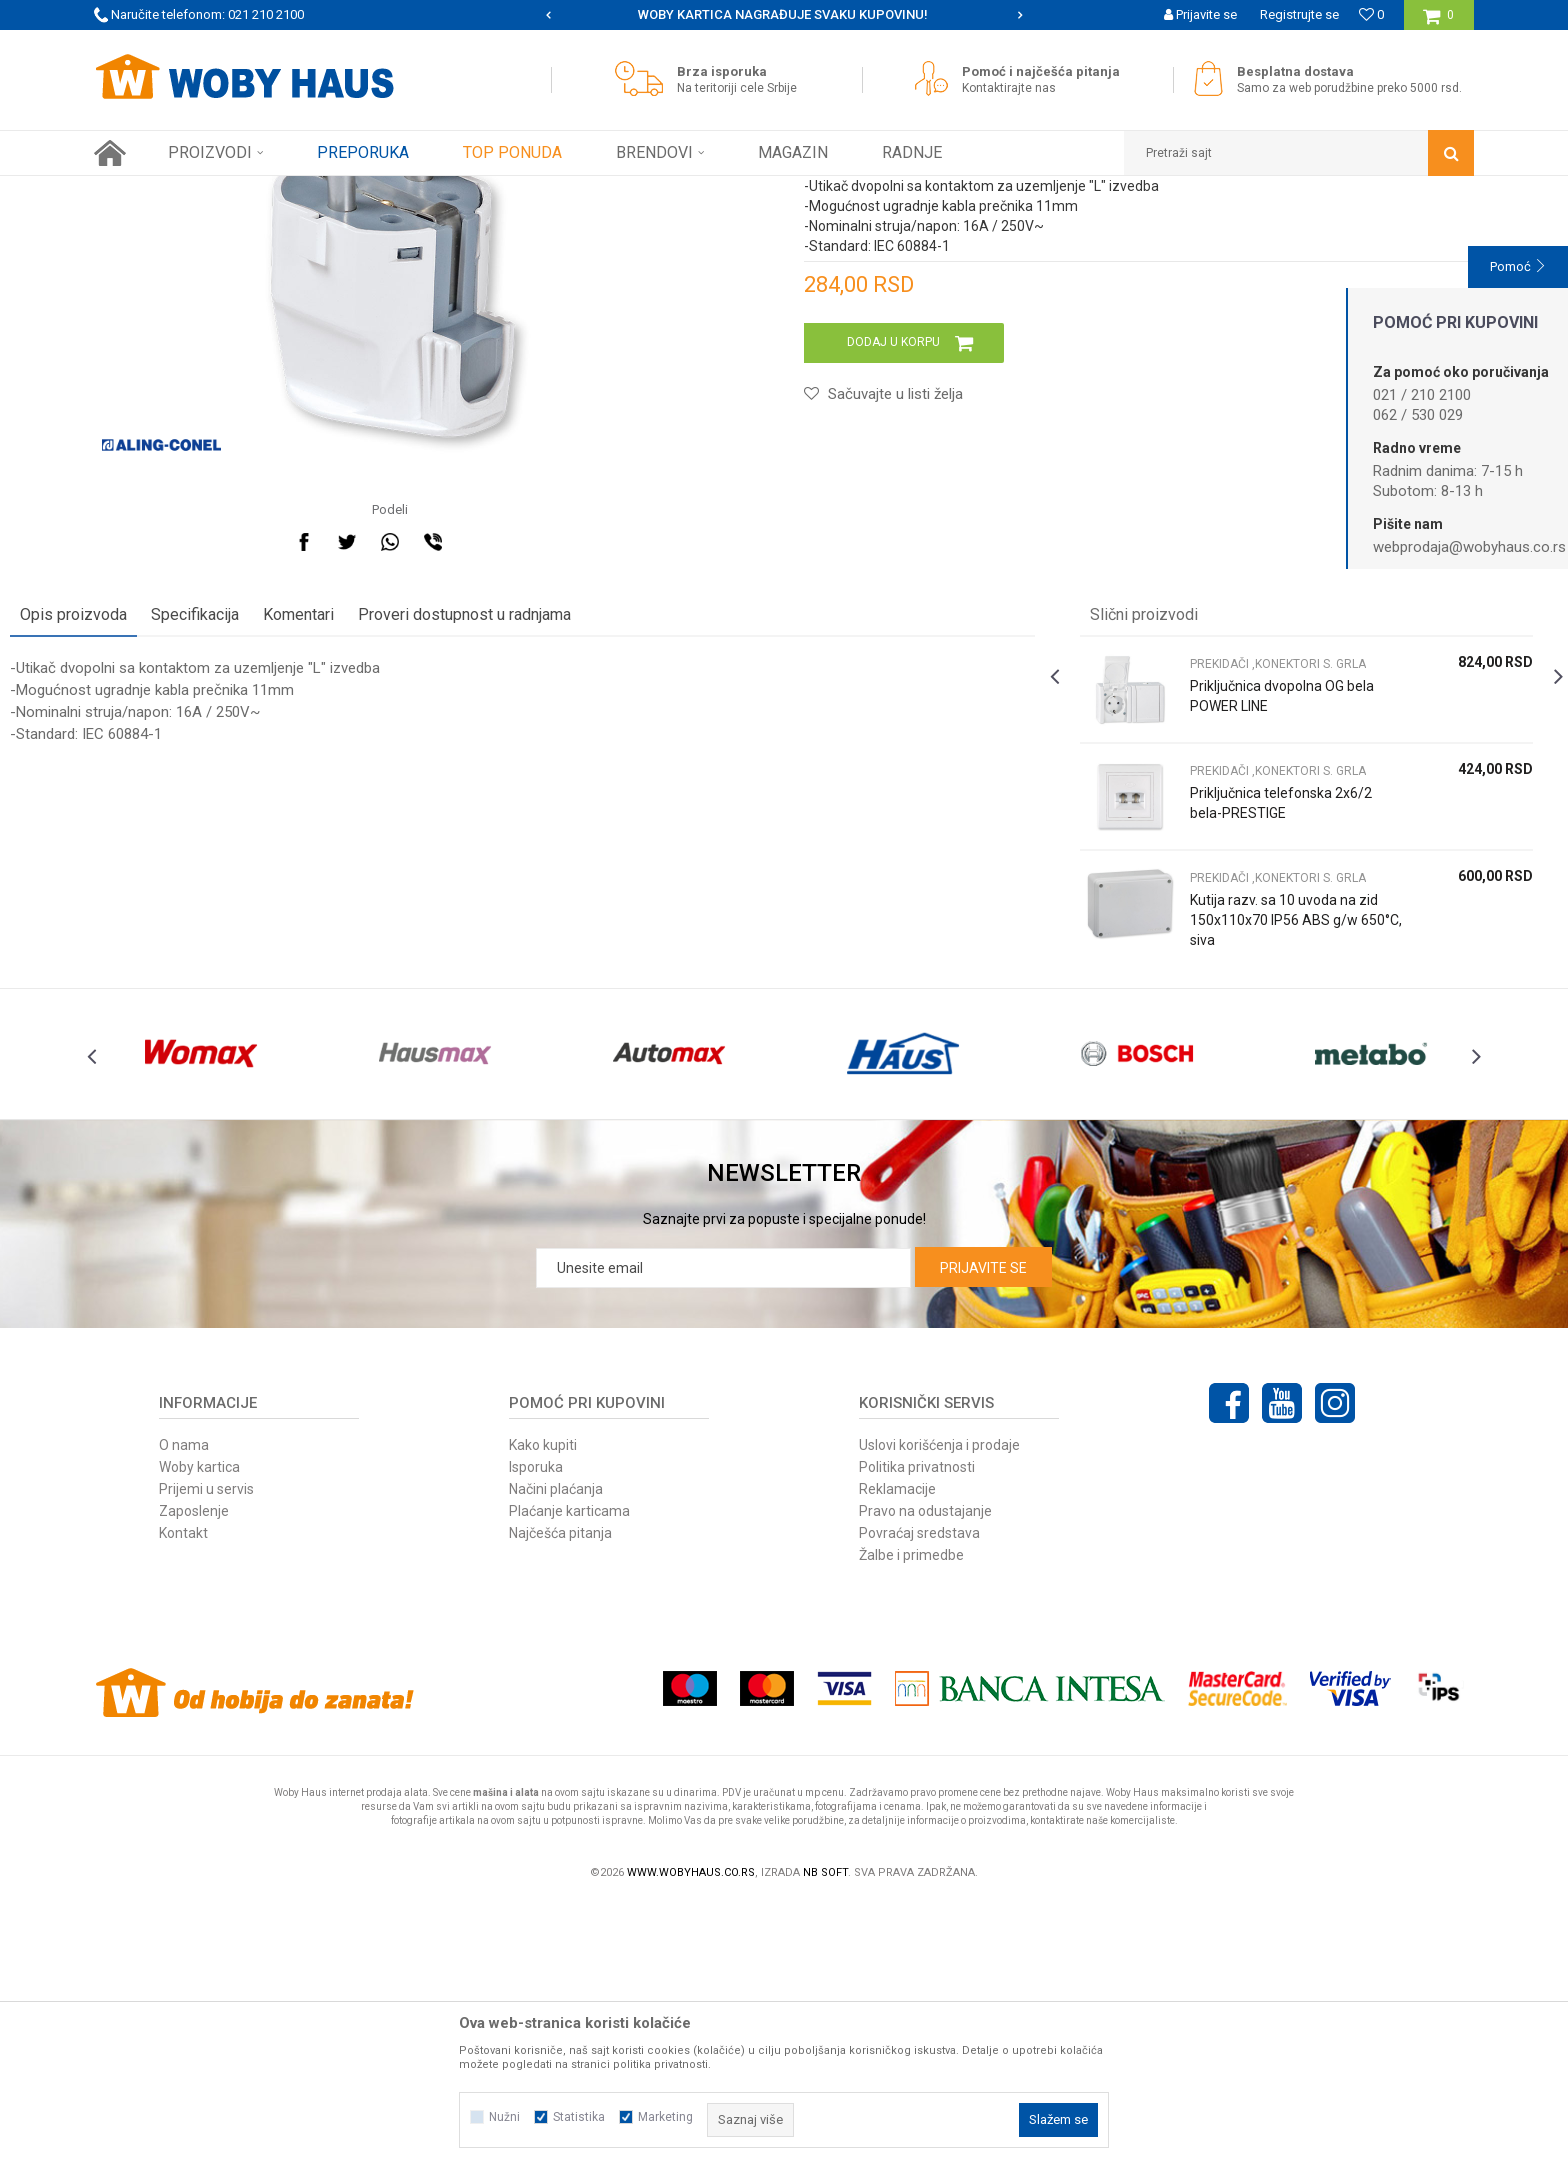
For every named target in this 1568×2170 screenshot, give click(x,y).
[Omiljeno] (1371, 14)
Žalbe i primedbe (911, 1821)
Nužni (504, 2117)
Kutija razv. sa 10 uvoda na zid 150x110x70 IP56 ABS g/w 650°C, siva (1237, 1141)
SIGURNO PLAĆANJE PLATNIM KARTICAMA (782, 14)
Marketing (665, 2117)
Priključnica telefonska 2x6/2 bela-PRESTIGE (1233, 1024)
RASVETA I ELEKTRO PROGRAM (363, 191)
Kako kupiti (543, 1711)
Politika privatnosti (917, 1733)
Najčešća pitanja (560, 1799)
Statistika (579, 2117)
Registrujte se (1299, 14)
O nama (184, 1711)
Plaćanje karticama (569, 1777)
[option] (784, 15)
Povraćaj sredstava (919, 1799)
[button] (1299, 153)
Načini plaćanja (556, 1755)
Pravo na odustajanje (925, 1777)
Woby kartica (199, 1733)
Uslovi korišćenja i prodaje (939, 1711)
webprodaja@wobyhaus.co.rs (1469, 547)
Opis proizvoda (157, 835)
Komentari (382, 835)
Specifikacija (279, 835)
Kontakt (183, 1799)
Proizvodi (235, 191)
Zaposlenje (194, 1777)
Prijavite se (983, 1534)
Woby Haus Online (144, 191)
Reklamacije (897, 1755)
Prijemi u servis (206, 1755)
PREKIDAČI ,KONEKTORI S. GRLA (553, 191)
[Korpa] (1438, 22)
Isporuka (536, 1733)
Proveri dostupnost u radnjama (548, 835)
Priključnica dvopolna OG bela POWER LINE (1239, 917)
